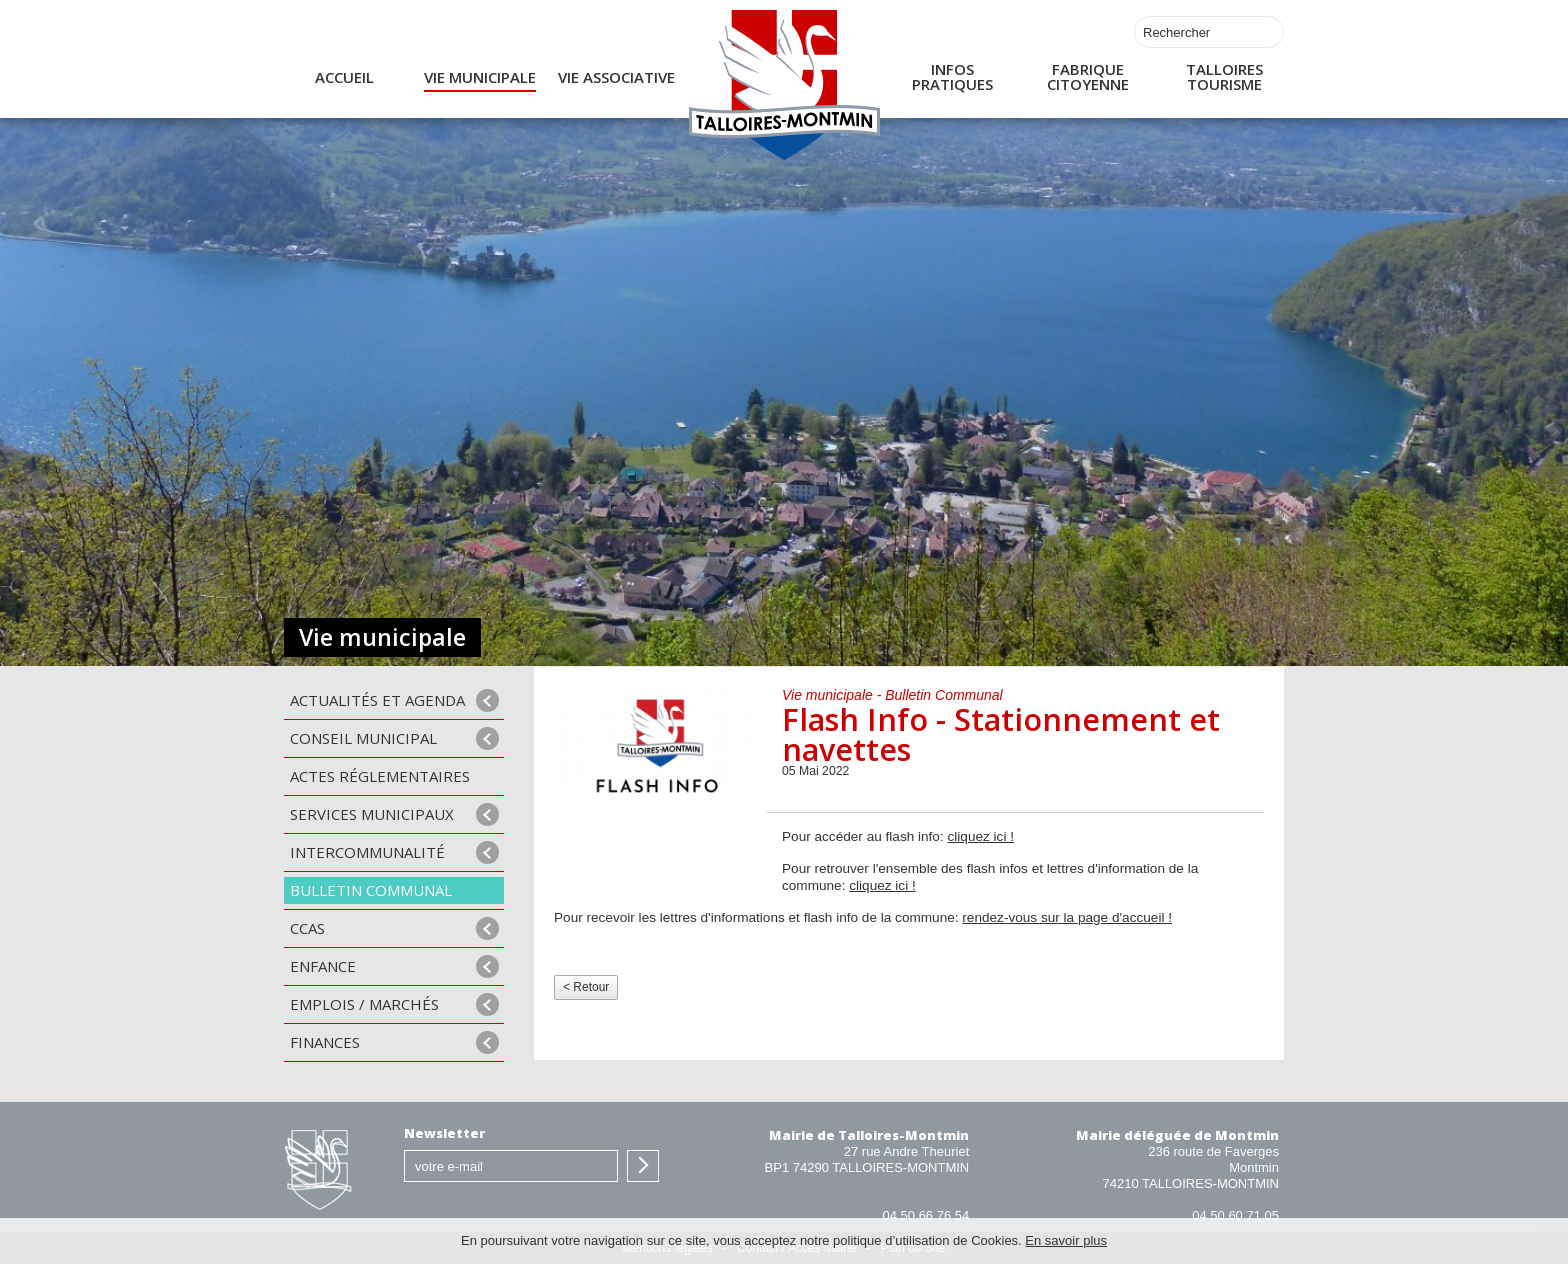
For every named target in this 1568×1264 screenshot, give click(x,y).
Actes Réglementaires (380, 776)
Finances (325, 1042)
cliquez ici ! (981, 836)
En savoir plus (1066, 1240)
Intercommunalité (367, 852)
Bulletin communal (371, 890)
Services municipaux (372, 814)
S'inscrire (643, 1166)
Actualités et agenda (377, 700)
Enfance (323, 966)
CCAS (307, 928)
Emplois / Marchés (364, 1004)
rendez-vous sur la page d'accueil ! (1067, 917)
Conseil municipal (363, 738)
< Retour (586, 987)
